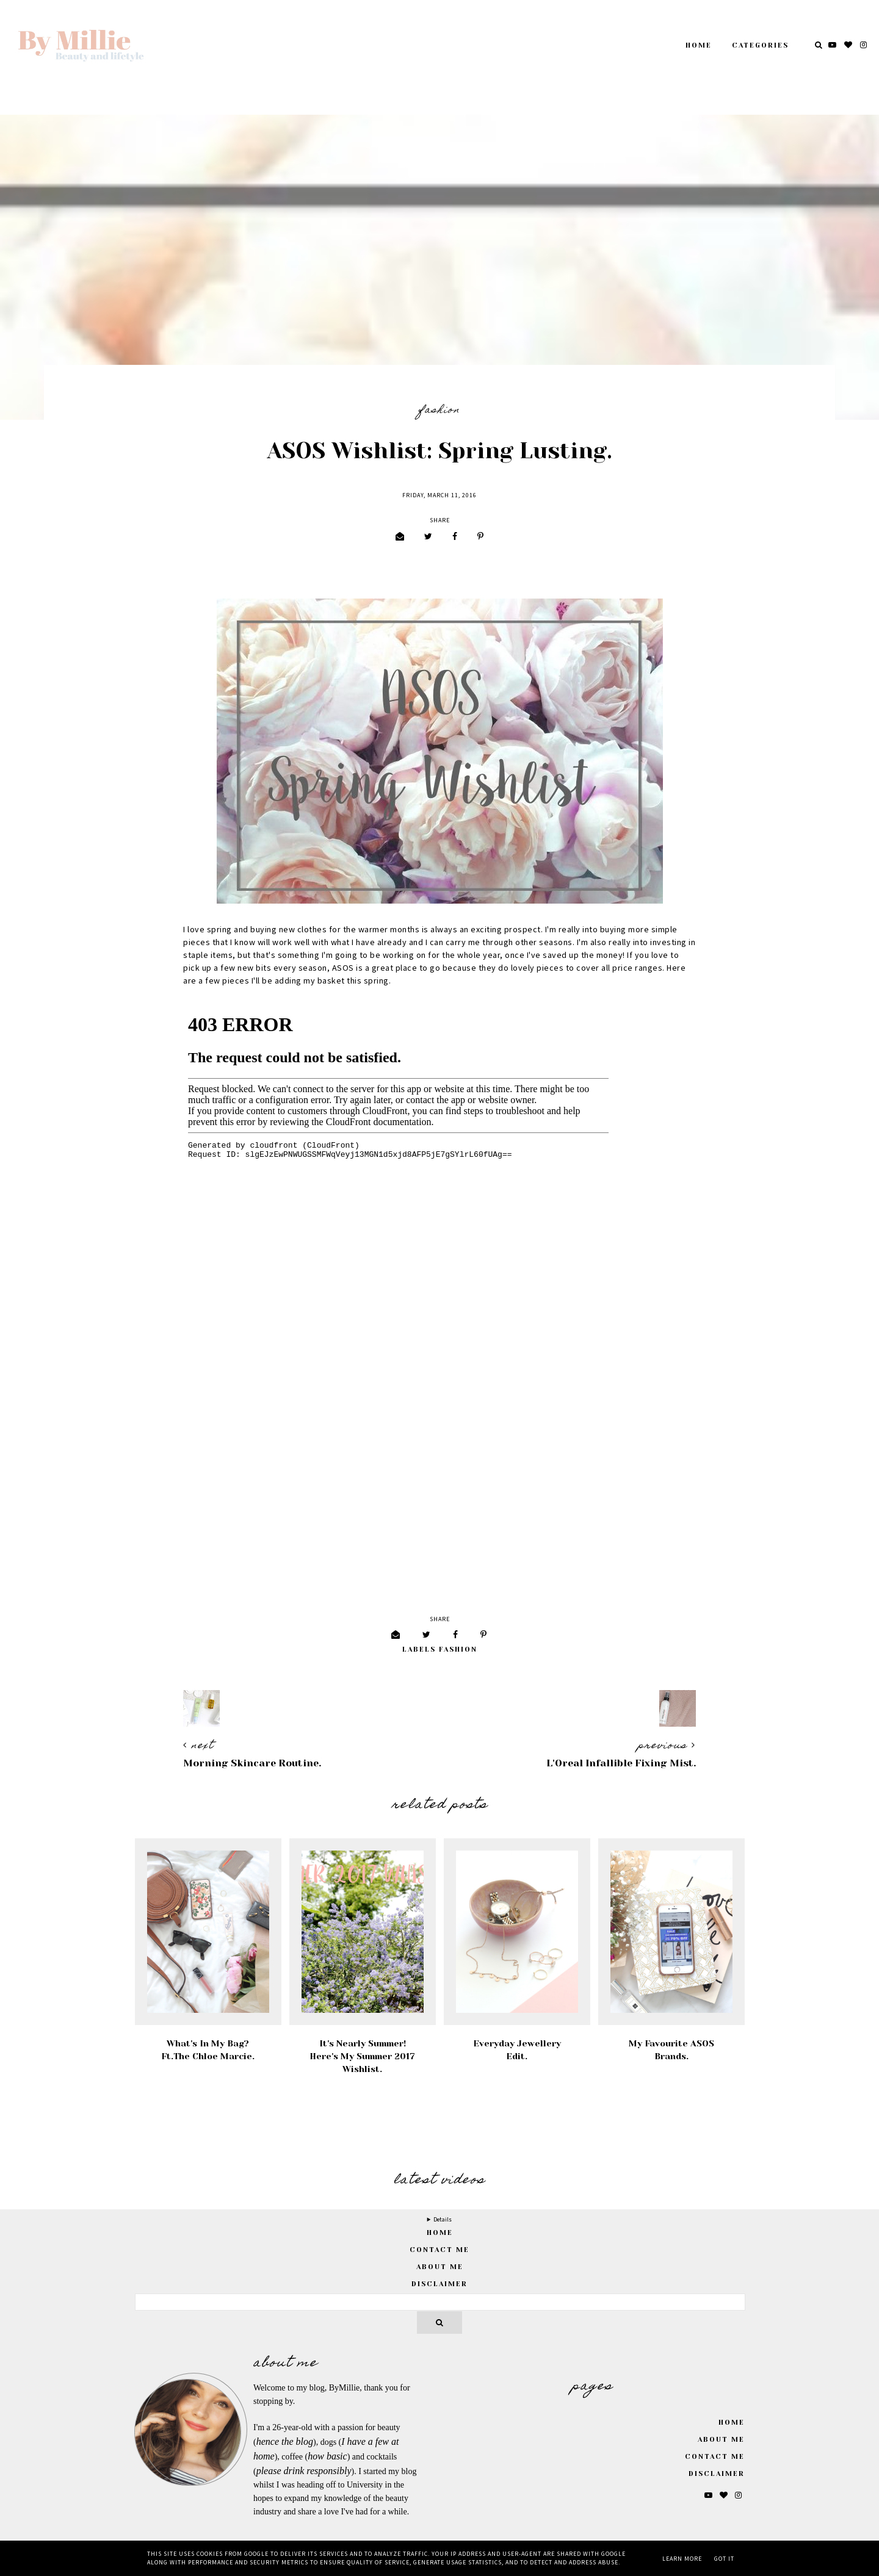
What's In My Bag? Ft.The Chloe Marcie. (208, 2049)
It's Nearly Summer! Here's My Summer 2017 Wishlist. (362, 2056)
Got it (724, 2559)
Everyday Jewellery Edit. (517, 2049)
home (440, 2233)
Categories (760, 45)
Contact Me (439, 2250)
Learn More (682, 2559)
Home (698, 45)
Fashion (439, 410)
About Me (439, 2267)
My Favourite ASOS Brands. (671, 2049)
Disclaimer (439, 2284)
